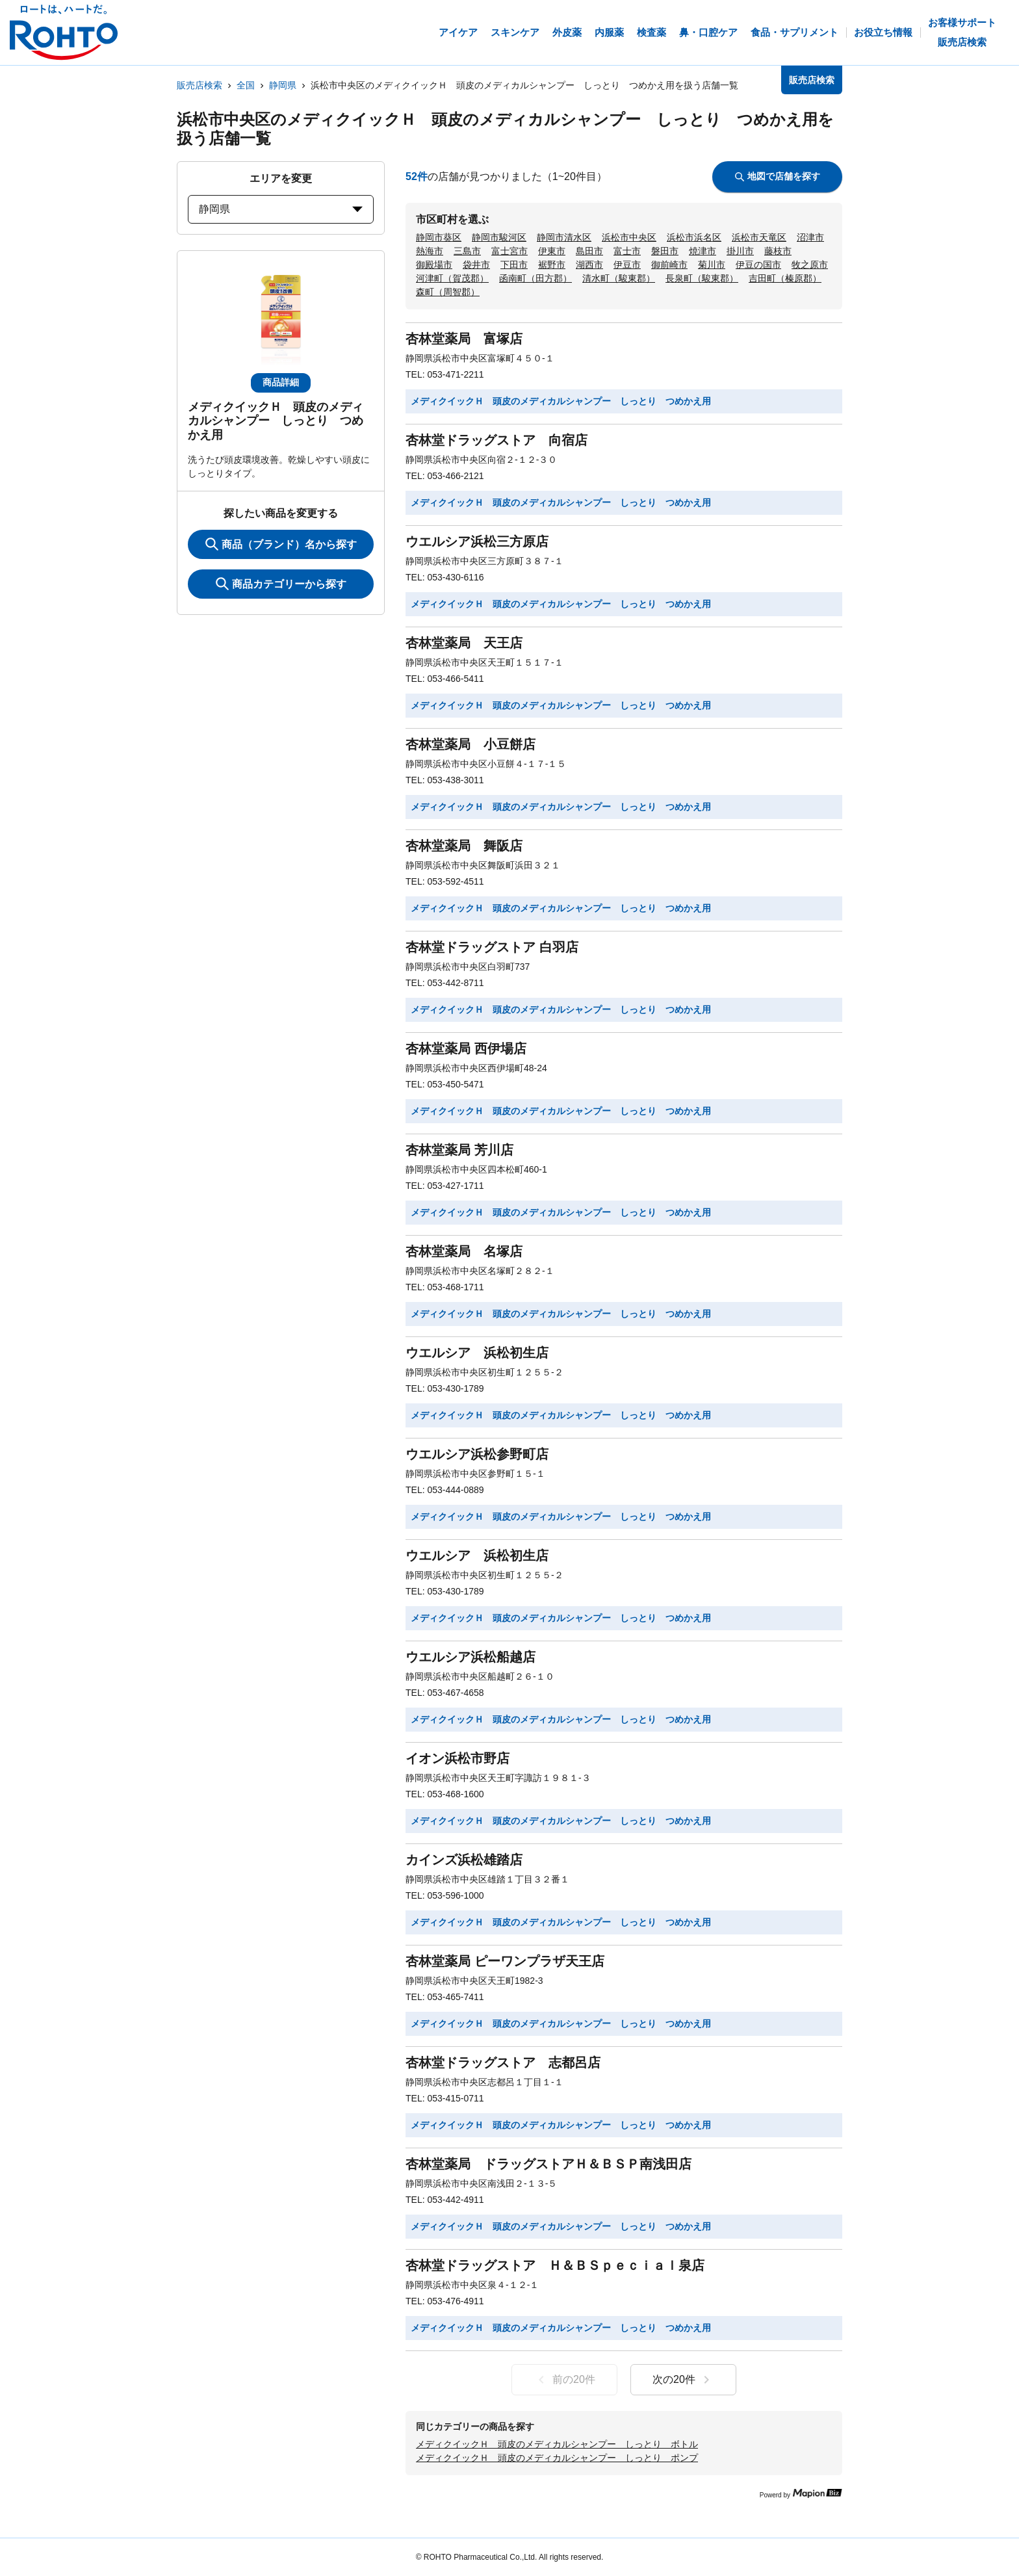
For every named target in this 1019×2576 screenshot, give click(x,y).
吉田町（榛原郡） (785, 278)
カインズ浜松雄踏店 (464, 1860)
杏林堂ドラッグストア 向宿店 (496, 440)
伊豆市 (627, 264)
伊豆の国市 (758, 264)
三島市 (467, 251)
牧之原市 (810, 264)
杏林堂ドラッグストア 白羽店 (492, 947)
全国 (246, 85)
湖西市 (589, 264)
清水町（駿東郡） (618, 278)
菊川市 (711, 264)
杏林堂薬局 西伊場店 (466, 1048)
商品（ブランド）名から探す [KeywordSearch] (281, 544)
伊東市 (551, 251)
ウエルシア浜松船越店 (470, 1657)
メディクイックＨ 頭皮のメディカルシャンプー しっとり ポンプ (557, 2457)
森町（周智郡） (448, 292)
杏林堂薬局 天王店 (464, 643)
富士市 (627, 251)
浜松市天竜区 (759, 237)
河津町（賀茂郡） (452, 278)
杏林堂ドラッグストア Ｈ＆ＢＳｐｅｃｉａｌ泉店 (555, 2265)
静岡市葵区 (438, 237)
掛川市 (740, 251)
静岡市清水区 (564, 237)
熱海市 (429, 251)
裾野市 (551, 264)
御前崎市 (669, 264)
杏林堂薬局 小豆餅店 (470, 744)
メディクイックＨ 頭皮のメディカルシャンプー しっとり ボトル (557, 2444)
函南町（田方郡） (535, 278)
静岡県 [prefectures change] (281, 209)
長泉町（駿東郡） (701, 278)
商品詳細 (281, 382)
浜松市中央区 (629, 237)
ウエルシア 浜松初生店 (477, 1353)
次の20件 (683, 2379)
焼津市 (702, 251)
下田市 (514, 264)
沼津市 (810, 237)
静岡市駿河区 (499, 237)
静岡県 (282, 85)
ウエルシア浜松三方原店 (477, 541)
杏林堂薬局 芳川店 (459, 1150)
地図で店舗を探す (777, 176)
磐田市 (664, 251)
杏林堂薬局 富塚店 (464, 339)
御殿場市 (434, 264)
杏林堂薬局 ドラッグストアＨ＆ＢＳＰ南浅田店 (548, 2164)
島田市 (589, 251)
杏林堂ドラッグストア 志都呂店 (503, 2062)
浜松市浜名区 (694, 237)
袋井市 (476, 264)
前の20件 (564, 2379)
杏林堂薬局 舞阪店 (464, 846)
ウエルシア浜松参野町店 (477, 1454)
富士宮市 (509, 251)
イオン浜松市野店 (458, 1758)
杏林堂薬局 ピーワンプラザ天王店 (505, 1961)
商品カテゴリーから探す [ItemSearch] (281, 583)
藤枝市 (778, 251)
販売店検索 (199, 85)
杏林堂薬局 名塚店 (464, 1251)
